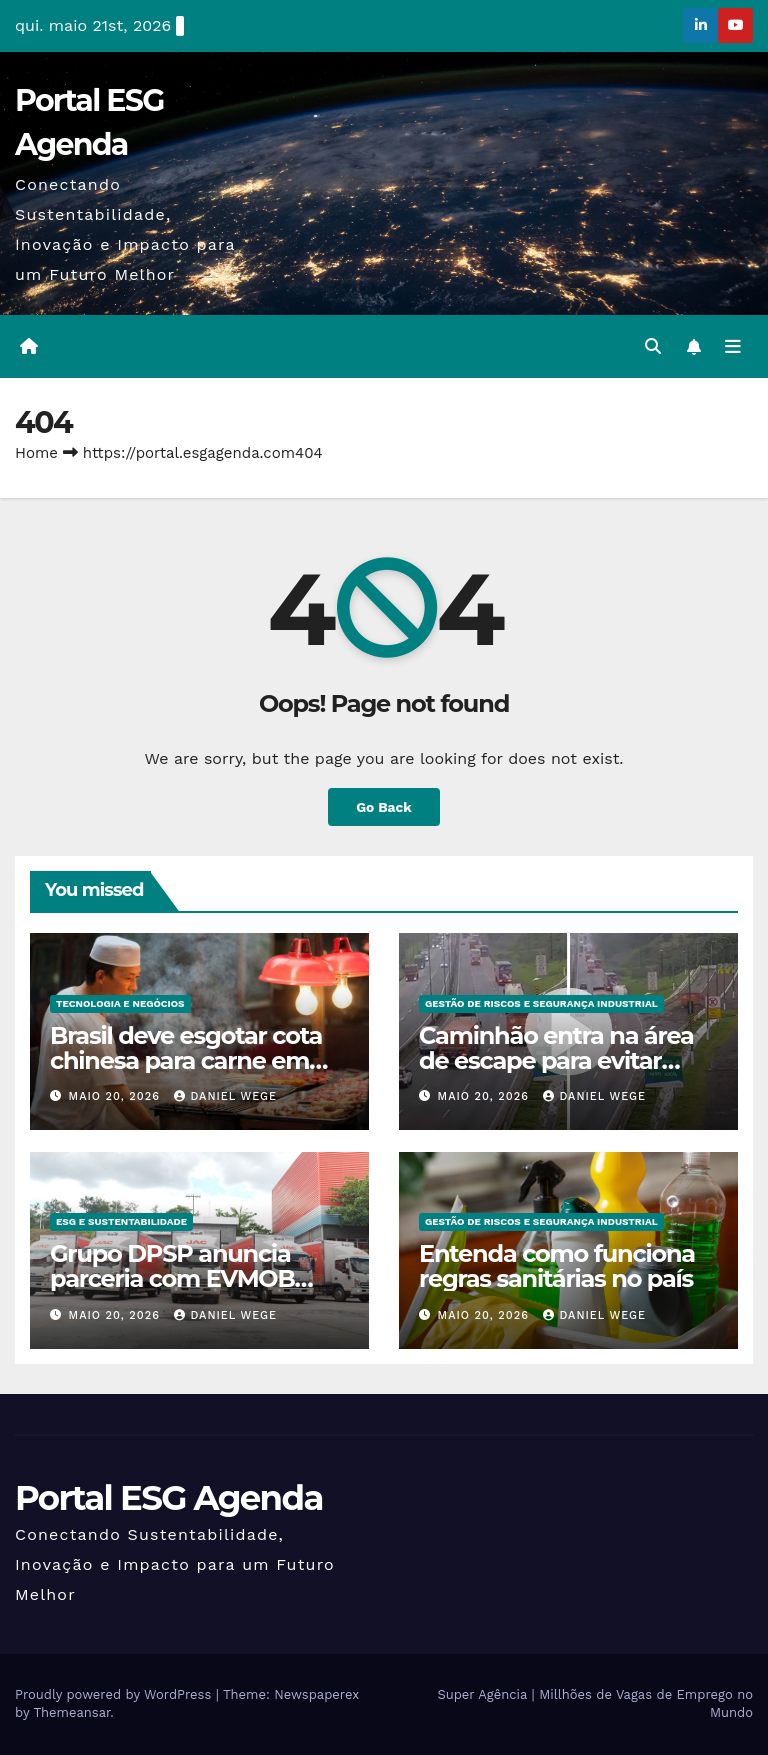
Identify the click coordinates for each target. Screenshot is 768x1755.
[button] (653, 346)
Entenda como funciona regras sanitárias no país (557, 1267)
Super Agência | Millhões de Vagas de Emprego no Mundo (595, 1704)
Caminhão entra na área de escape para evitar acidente (556, 1060)
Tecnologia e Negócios (120, 1003)
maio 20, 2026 (117, 1096)
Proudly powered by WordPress (115, 1695)
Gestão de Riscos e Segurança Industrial (541, 1003)
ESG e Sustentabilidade (121, 1222)
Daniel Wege (225, 1096)
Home (36, 454)
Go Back (384, 807)
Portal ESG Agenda (169, 1498)
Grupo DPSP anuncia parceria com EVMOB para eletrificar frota (172, 1279)
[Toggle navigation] (733, 347)
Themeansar (71, 1713)
